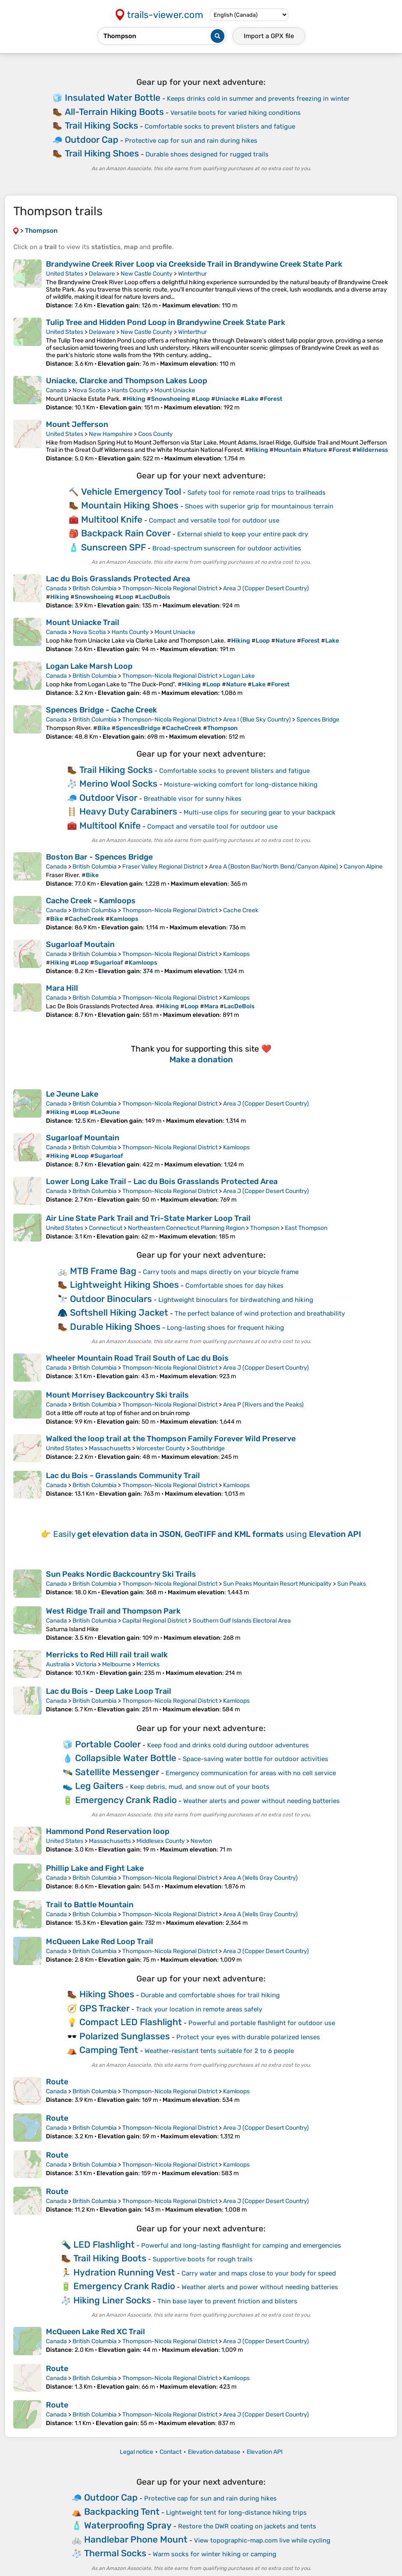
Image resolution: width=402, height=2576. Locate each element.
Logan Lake (239, 675)
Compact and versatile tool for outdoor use (214, 520)
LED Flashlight (104, 2244)
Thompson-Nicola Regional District (170, 588)
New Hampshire (111, 434)
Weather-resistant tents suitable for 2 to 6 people (219, 2051)
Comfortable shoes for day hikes (234, 1286)
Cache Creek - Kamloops (91, 900)
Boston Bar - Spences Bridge (99, 857)
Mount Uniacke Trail (82, 622)
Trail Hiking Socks (101, 125)
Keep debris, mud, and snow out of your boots (199, 1787)
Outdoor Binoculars (111, 1298)
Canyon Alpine (363, 866)
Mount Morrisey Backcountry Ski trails (117, 1395)
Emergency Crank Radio (126, 1799)
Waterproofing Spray (128, 2525)
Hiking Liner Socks (112, 2300)
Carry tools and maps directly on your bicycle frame (221, 1272)
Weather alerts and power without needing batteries (261, 1801)
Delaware (102, 273)
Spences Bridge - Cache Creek (101, 710)
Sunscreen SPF (113, 547)
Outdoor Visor (108, 797)
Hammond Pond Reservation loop (107, 1831)
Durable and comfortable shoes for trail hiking (210, 1995)
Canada (56, 390)
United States (64, 273)
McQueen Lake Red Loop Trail (99, 1941)
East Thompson (306, 1228)
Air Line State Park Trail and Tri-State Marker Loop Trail (148, 1218)
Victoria (86, 1664)
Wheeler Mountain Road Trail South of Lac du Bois (137, 1358)
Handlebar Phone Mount (135, 2539)
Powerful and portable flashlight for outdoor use (261, 2023)
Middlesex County (160, 1841)
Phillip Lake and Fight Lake (95, 1868)
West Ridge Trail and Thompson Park (113, 1611)
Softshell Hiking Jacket (119, 1312)
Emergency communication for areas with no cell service (251, 1773)
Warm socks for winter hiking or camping (214, 2554)
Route (57, 2081)
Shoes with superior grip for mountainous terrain (259, 506)
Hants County (130, 390)
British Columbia (95, 588)
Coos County (155, 434)
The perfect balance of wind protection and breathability (260, 1313)
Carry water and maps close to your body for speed (258, 2273)
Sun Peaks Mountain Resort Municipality (277, 1583)
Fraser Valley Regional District (162, 866)
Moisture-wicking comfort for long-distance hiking (240, 784)
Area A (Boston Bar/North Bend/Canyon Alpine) (273, 866)
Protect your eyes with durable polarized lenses (248, 2037)
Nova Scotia (89, 390)
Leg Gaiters (99, 1785)
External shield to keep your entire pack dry (242, 534)
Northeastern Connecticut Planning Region (186, 1228)
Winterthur (192, 273)
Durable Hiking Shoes (115, 1326)
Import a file (269, 36)
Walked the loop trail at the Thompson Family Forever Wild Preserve (171, 1438)
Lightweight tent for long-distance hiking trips (236, 2512)
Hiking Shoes (106, 1994)
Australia (58, 1664)
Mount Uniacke (174, 390)
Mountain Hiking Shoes (129, 505)
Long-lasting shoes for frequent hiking (225, 1328)
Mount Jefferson (77, 424)
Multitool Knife (111, 519)
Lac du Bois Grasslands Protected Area (118, 578)
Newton (201, 1841)
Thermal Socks (115, 2553)
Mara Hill (62, 988)
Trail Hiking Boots (109, 2258)
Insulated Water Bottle (112, 97)
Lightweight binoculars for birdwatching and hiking (235, 1300)
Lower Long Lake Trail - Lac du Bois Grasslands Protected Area (162, 1181)
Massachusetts (110, 1448)
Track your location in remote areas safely (199, 2009)
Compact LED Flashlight (130, 2022)
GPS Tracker (104, 2008)
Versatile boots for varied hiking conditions (235, 113)
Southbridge (208, 1448)
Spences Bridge (317, 719)
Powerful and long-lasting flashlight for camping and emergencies (241, 2245)
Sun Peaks (351, 1583)
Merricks (148, 1664)
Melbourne (116, 1664)
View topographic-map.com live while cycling (262, 2540)
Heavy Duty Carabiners (128, 811)
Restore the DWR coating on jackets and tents (247, 2526)
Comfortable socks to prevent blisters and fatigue (220, 126)
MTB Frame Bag (103, 1270)
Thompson (264, 1228)
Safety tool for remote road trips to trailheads (256, 492)
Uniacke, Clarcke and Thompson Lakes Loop (126, 380)
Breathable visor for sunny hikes (193, 799)
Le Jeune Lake (72, 1094)
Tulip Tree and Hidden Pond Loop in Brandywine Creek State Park (165, 322)
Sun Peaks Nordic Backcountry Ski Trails (121, 1574)
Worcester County (160, 1448)
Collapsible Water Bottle (125, 1757)
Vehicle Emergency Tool (131, 491)
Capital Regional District (154, 1620)
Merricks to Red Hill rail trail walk (107, 1654)
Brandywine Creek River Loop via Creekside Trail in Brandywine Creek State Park (194, 264)
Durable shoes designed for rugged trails (207, 154)
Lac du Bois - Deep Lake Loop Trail (108, 1691)
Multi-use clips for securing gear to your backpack (260, 812)
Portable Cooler (108, 1744)
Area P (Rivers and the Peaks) (263, 1404)
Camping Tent (108, 2049)
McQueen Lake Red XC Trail (95, 2331)
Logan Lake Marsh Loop (89, 666)
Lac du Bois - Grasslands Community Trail (123, 1475)
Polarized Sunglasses (124, 2036)
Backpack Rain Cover (126, 533)
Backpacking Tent (122, 2511)
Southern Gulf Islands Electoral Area (242, 1620)
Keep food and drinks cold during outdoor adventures (228, 1745)
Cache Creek (240, 910)
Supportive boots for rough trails (203, 2259)
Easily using (207, 1534)
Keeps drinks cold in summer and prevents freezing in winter (258, 98)
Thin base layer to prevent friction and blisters (227, 2301)
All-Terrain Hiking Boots (114, 111)
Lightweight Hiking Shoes (124, 1284)
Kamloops (236, 954)
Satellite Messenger (117, 1772)
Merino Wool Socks (118, 783)
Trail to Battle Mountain (89, 1904)
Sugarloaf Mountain (82, 1137)
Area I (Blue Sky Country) (257, 719)
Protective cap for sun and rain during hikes (191, 140)
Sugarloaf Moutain (80, 944)
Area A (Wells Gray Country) (260, 1878)
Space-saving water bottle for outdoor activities (255, 1759)
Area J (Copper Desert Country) (266, 588)
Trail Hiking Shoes (102, 153)
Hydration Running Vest (124, 2272)
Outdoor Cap (91, 139)
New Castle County (146, 273)
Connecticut (105, 1228)
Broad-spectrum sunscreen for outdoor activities (226, 548)
